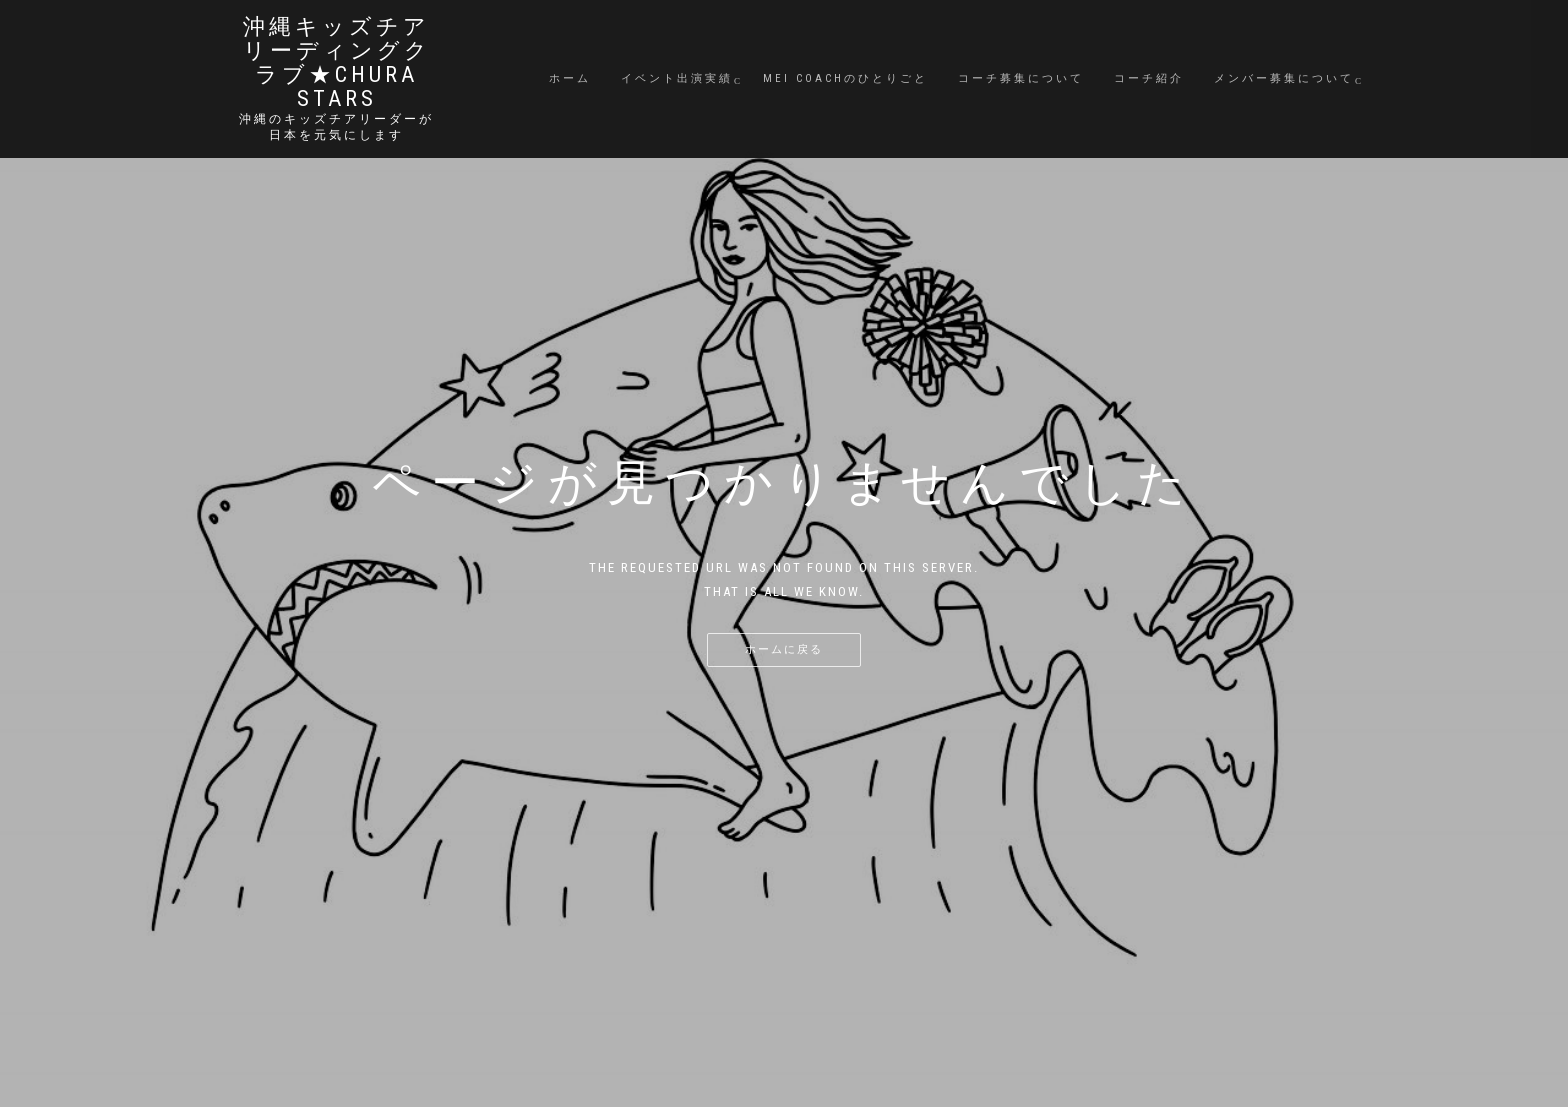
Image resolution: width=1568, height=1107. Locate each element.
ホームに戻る (784, 649)
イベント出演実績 (677, 78)
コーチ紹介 (1149, 78)
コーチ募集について (1021, 78)
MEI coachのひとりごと (845, 78)
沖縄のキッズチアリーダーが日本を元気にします (336, 127)
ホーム (570, 78)
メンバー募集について (1284, 78)
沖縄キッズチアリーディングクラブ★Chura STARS (337, 63)
